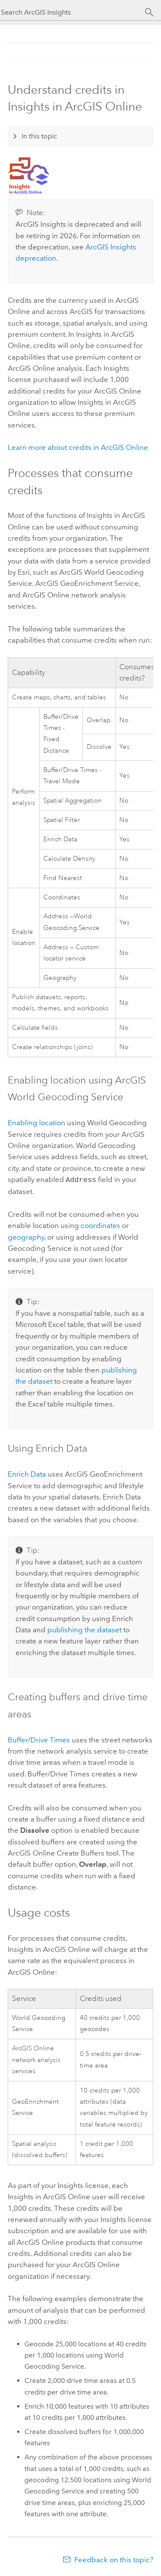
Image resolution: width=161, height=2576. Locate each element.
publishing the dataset (84, 1629)
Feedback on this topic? (113, 2558)
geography (26, 1236)
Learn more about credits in (78, 447)
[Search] (149, 12)
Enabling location (36, 1122)
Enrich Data (27, 1473)
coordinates (100, 1224)
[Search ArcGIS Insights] (73, 12)
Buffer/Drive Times (39, 1739)
